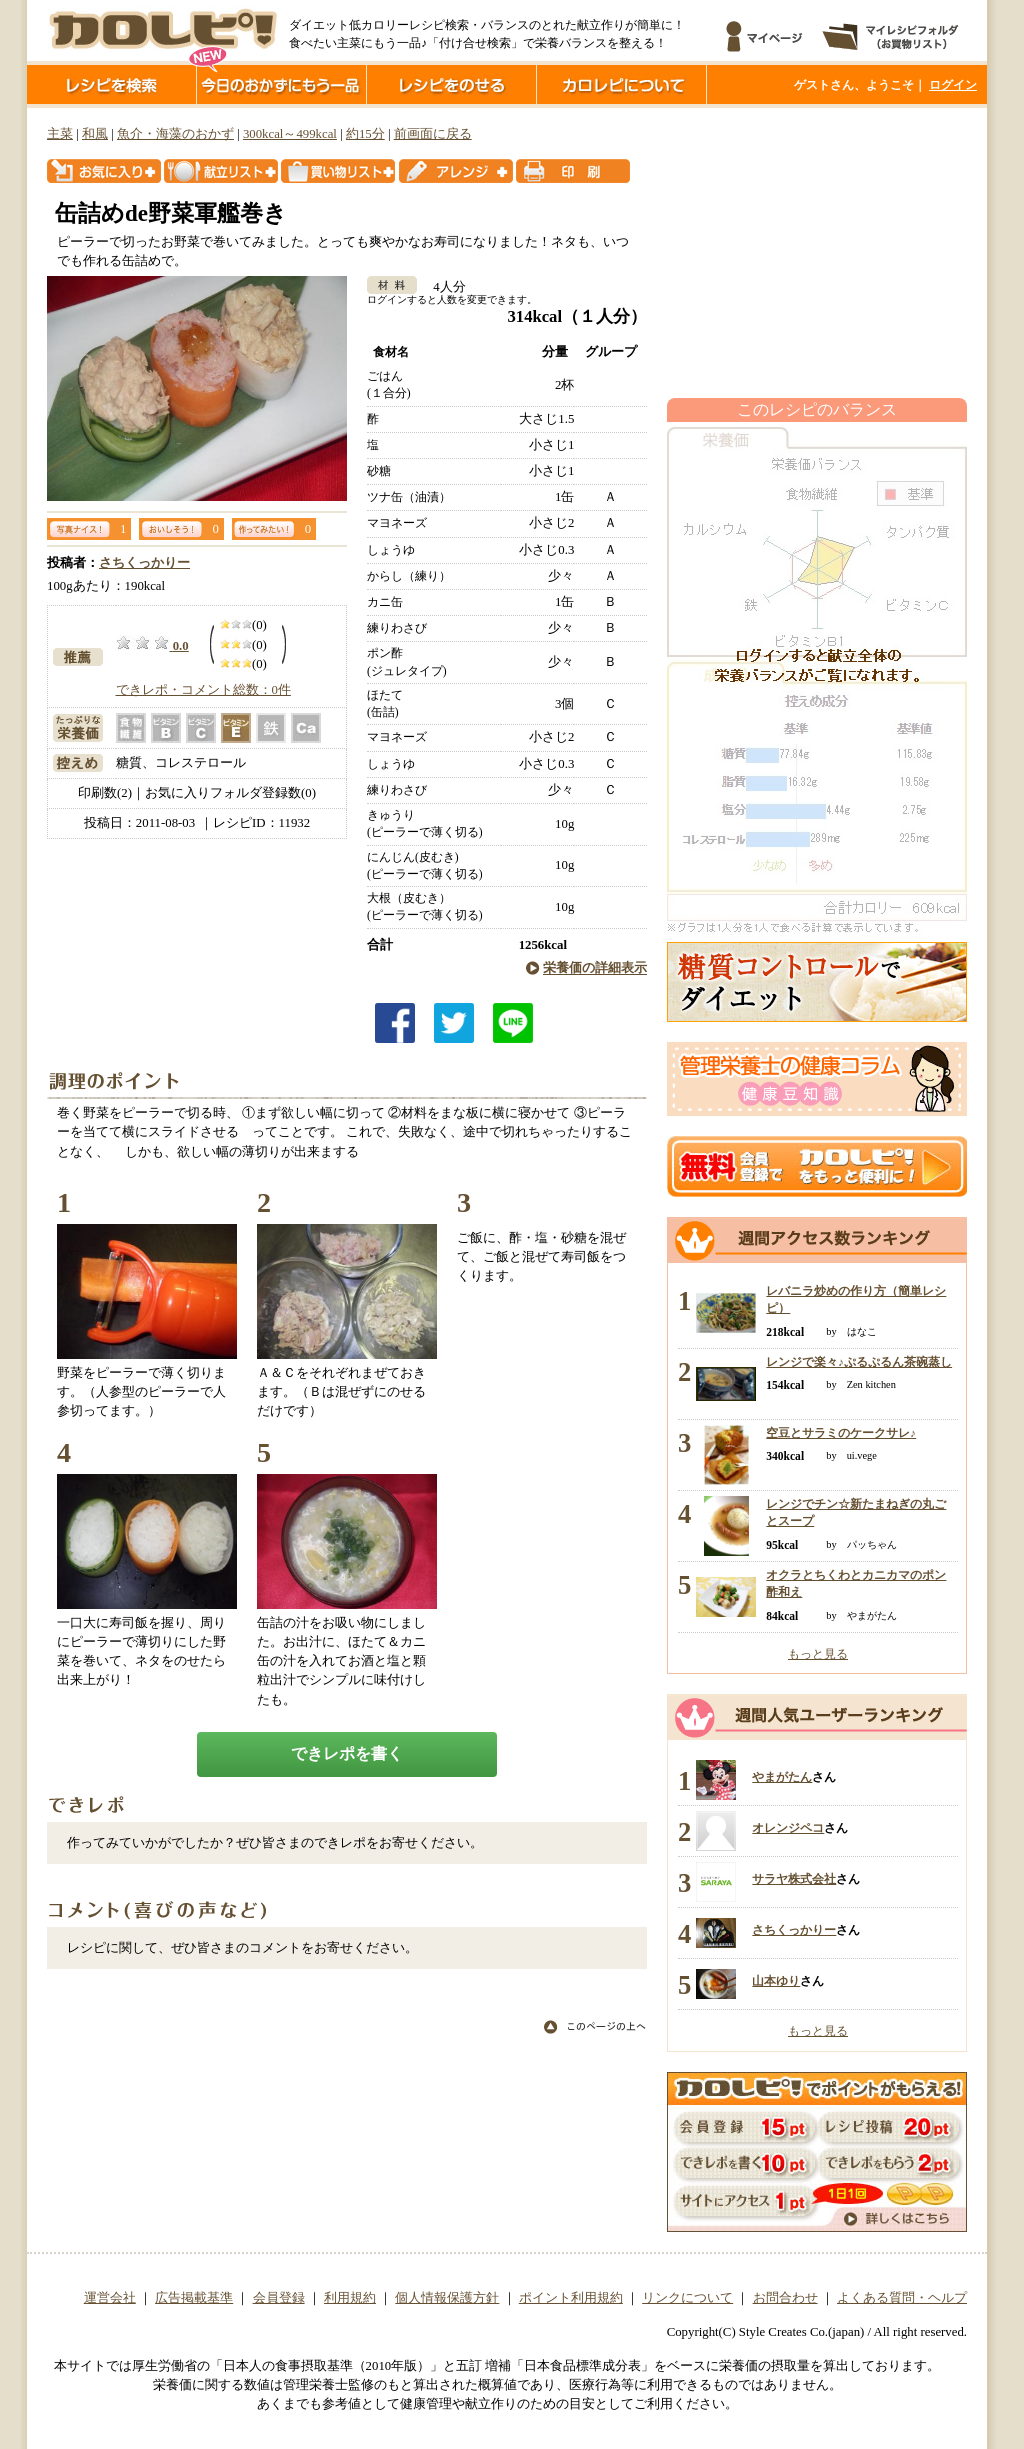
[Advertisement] (817, 253)
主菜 (60, 134)
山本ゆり (776, 1981)
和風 (95, 134)
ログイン (953, 85)
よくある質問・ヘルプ (902, 2298)
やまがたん (782, 1777)
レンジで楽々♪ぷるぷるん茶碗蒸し (859, 1362)
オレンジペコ (788, 1828)
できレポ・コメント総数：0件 (203, 690)
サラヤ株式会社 (794, 1879)
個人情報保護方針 (447, 2298)
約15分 (365, 134)
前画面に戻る (433, 134)
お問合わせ (785, 2298)
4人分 (442, 287)
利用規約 (350, 2298)
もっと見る (818, 1654)
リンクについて (687, 2298)
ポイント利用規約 (571, 2298)
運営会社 (110, 2298)
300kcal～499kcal (290, 134)
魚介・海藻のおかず (175, 134)
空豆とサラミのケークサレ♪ (841, 1433)
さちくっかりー (144, 563)
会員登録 (279, 2298)
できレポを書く (347, 1753)
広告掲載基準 (194, 2298)
